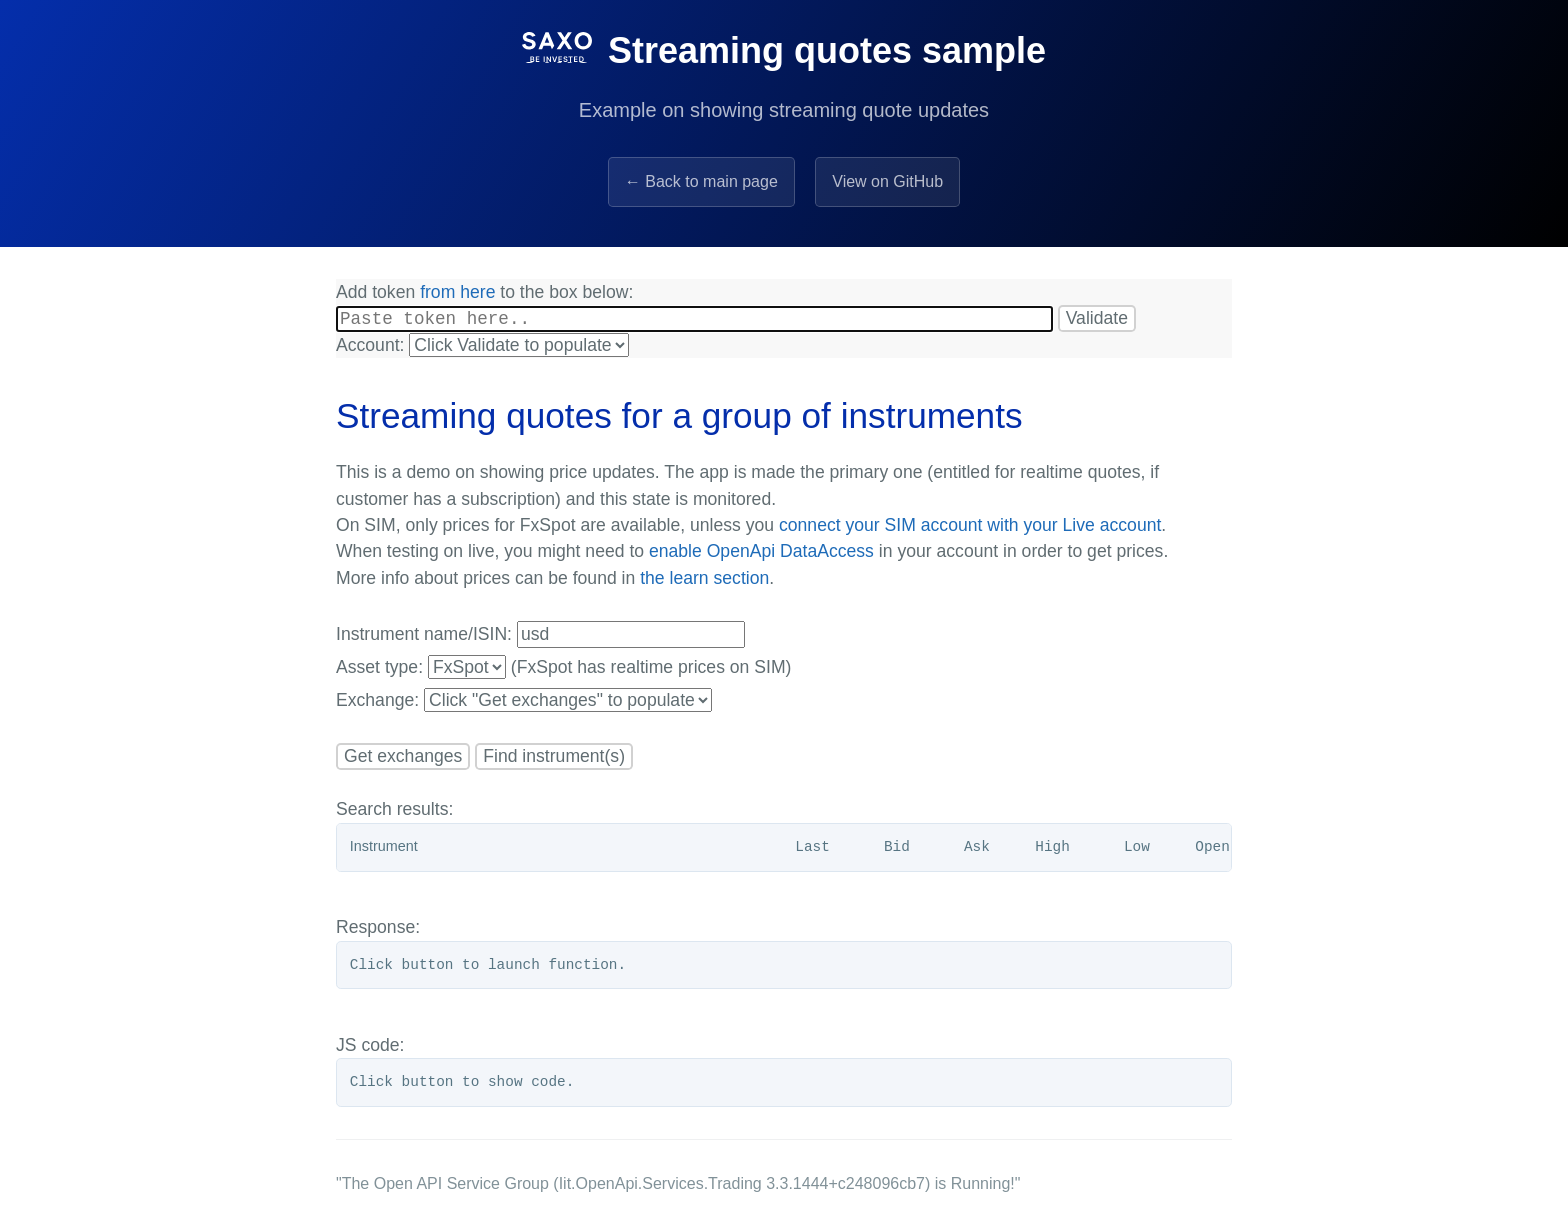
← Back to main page (701, 181)
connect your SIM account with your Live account (970, 528)
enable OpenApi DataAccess (761, 554)
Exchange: (524, 703)
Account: (482, 348)
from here (457, 292)
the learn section (704, 581)
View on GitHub (887, 181)
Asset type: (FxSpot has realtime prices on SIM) (563, 670)
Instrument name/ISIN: (540, 637)
